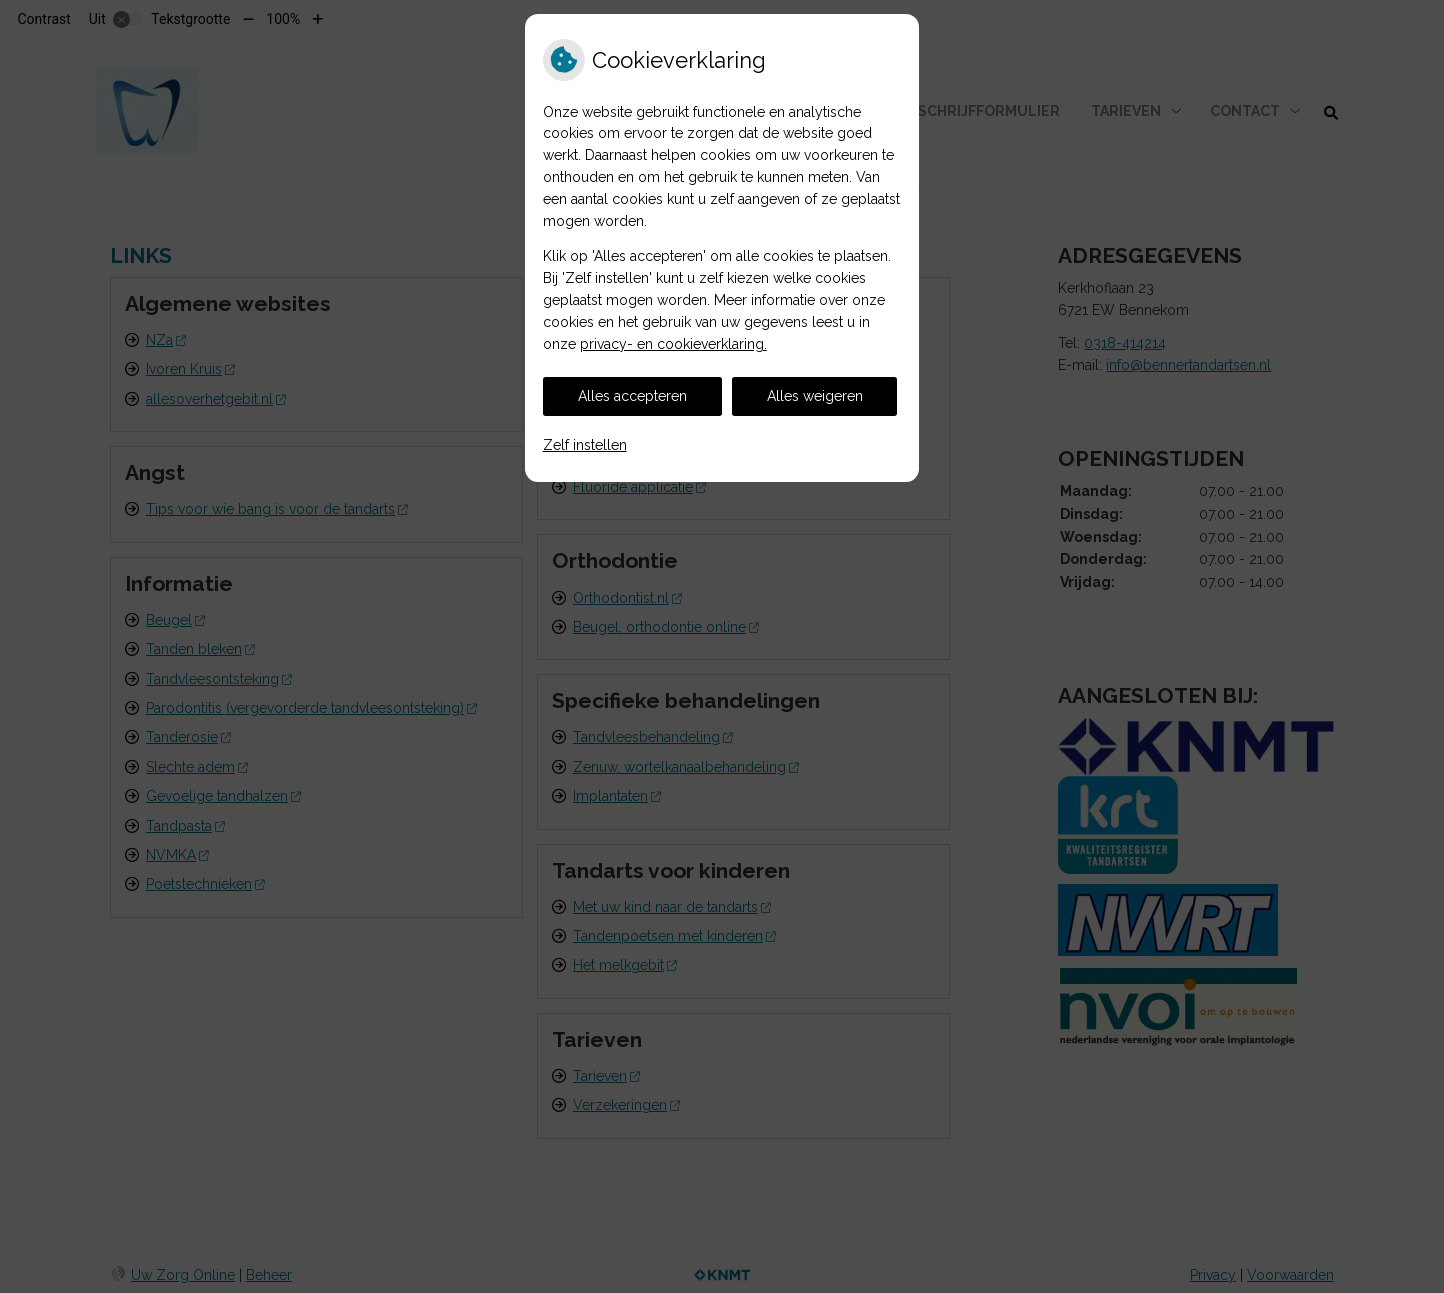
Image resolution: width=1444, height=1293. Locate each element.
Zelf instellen (585, 445)
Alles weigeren (815, 396)
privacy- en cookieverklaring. (673, 344)
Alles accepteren (632, 396)
